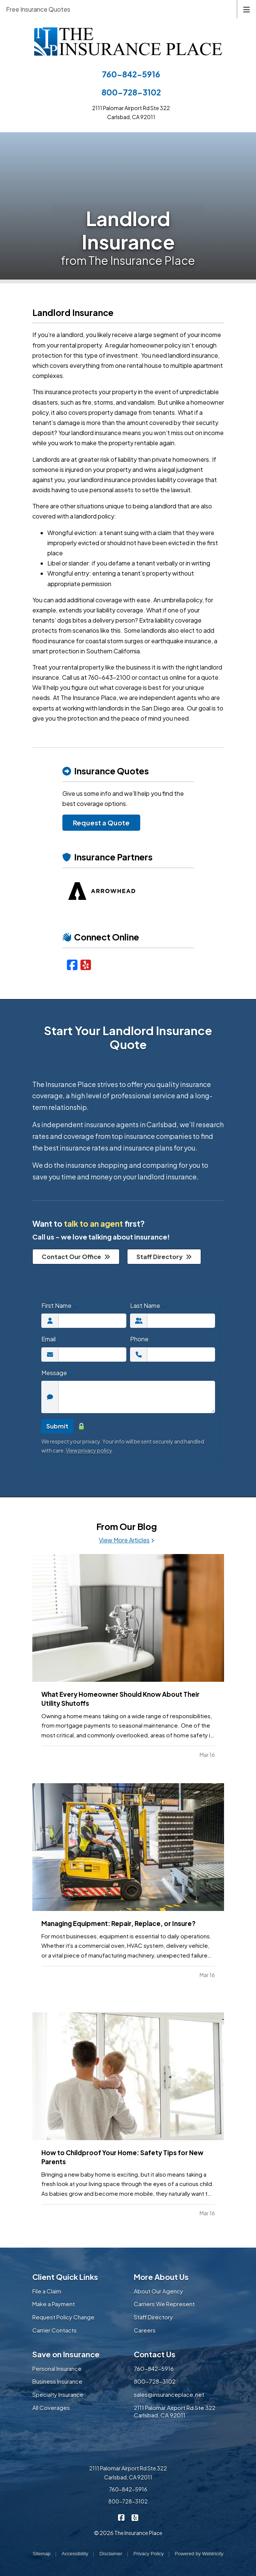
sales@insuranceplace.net (169, 2394)
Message (57, 1373)
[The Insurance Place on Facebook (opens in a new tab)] (121, 2517)
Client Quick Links (65, 2276)
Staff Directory (164, 1257)
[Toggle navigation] (246, 9)
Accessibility (75, 2553)
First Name (59, 1305)
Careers (145, 2330)
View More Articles (126, 1540)
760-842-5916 (131, 74)
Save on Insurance (66, 2354)
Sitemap (42, 2553)
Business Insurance (57, 2381)
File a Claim (46, 2291)
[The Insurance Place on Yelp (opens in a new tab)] (135, 2517)
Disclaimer (110, 2553)
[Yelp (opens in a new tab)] (85, 964)
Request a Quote (101, 822)
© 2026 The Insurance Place (128, 2532)
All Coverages (51, 2407)
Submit (57, 1426)
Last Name (148, 1305)
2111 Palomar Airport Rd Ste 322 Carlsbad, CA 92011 (174, 2411)
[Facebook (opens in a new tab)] (72, 964)
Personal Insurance (57, 2368)
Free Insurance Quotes (38, 9)
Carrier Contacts (54, 2330)
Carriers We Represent (164, 2303)
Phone (139, 1339)
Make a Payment (53, 2303)
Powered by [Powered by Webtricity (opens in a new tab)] (199, 2553)
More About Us (161, 2276)
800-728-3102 (131, 92)
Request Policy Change (63, 2317)
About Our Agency (158, 2291)
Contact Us (155, 2354)
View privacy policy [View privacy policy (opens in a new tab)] (89, 1450)
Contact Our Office (76, 1257)
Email (48, 1339)
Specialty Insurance (57, 2394)
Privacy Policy (148, 2553)
